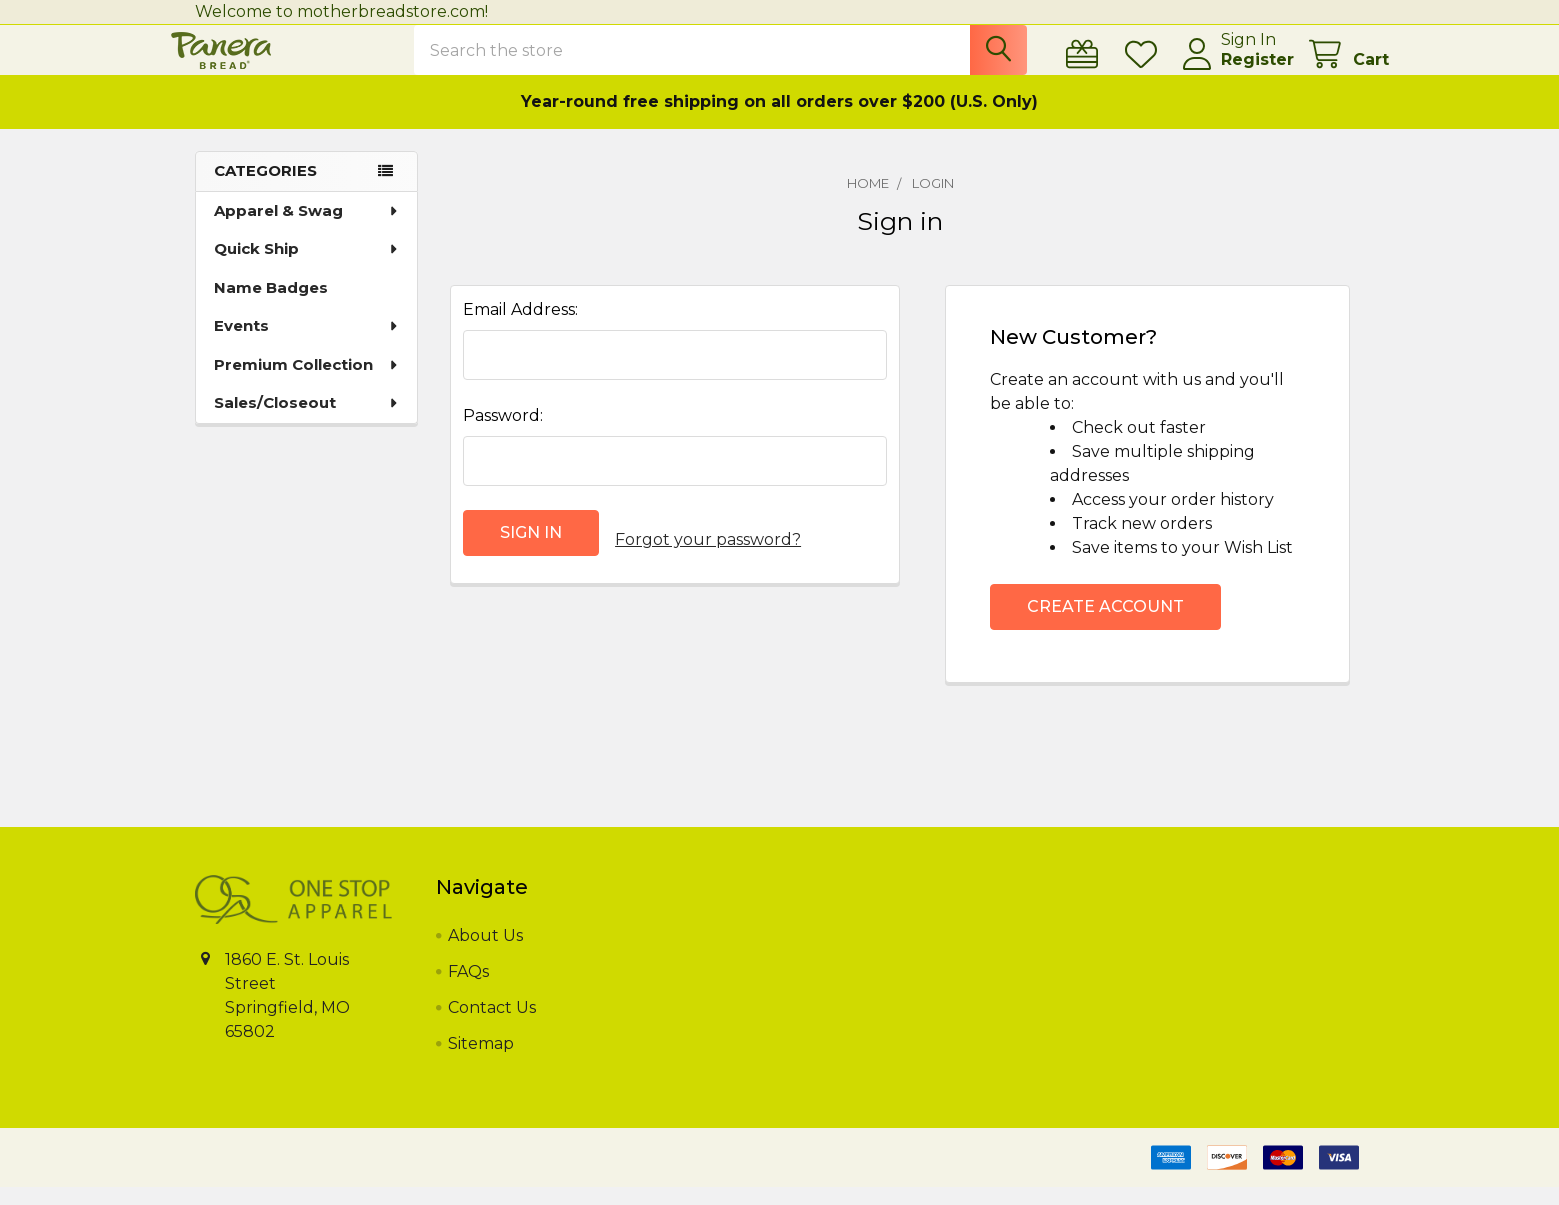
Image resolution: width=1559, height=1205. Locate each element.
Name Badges (271, 305)
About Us (485, 953)
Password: (503, 433)
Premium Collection (307, 382)
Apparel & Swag (307, 228)
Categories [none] (265, 188)
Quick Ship (307, 266)
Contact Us (492, 1025)
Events (307, 343)
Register (1233, 71)
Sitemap (481, 1061)
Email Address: (520, 327)
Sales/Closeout (307, 420)
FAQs (468, 989)
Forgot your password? (708, 550)
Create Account (1105, 624)
